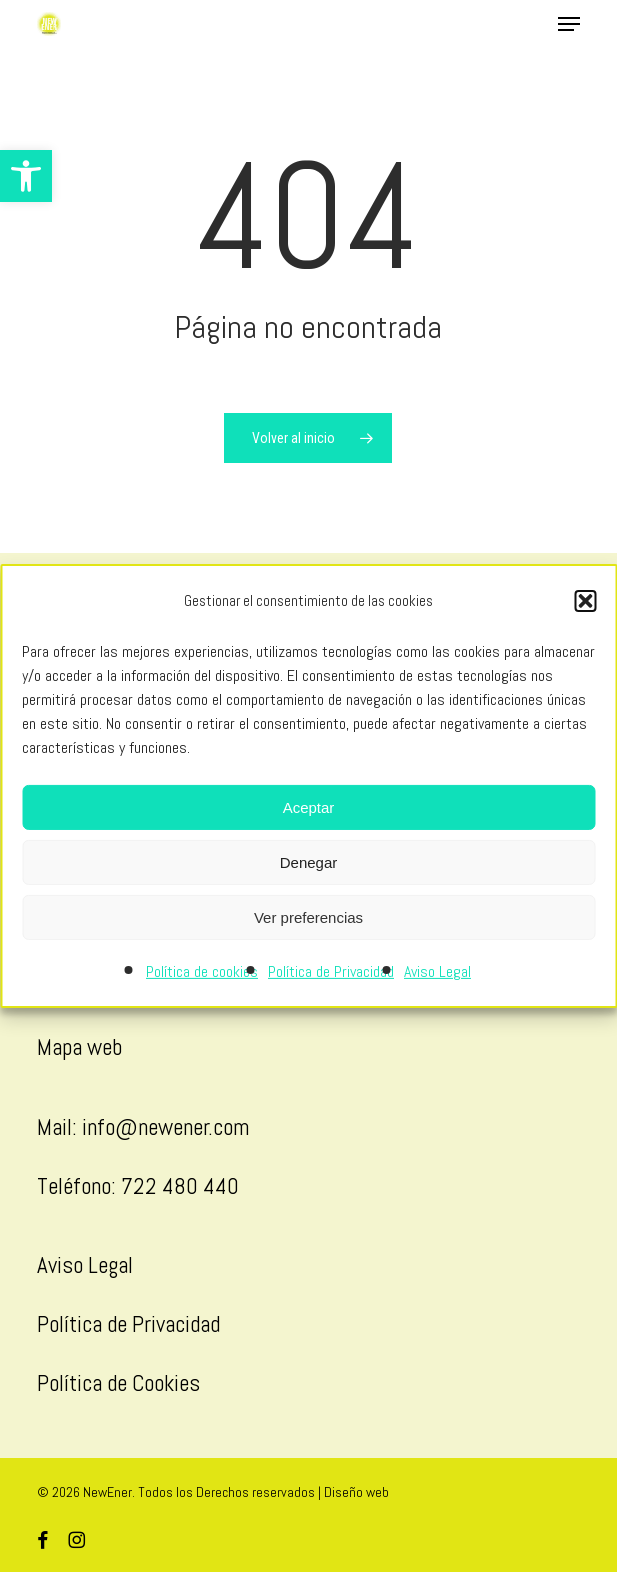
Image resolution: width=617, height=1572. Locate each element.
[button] (26, 176)
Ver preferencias (308, 917)
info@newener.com (165, 1127)
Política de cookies (202, 971)
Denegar (309, 862)
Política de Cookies (118, 1383)
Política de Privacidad (331, 971)
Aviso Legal (437, 971)
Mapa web (79, 1047)
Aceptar (309, 807)
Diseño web (356, 1492)
